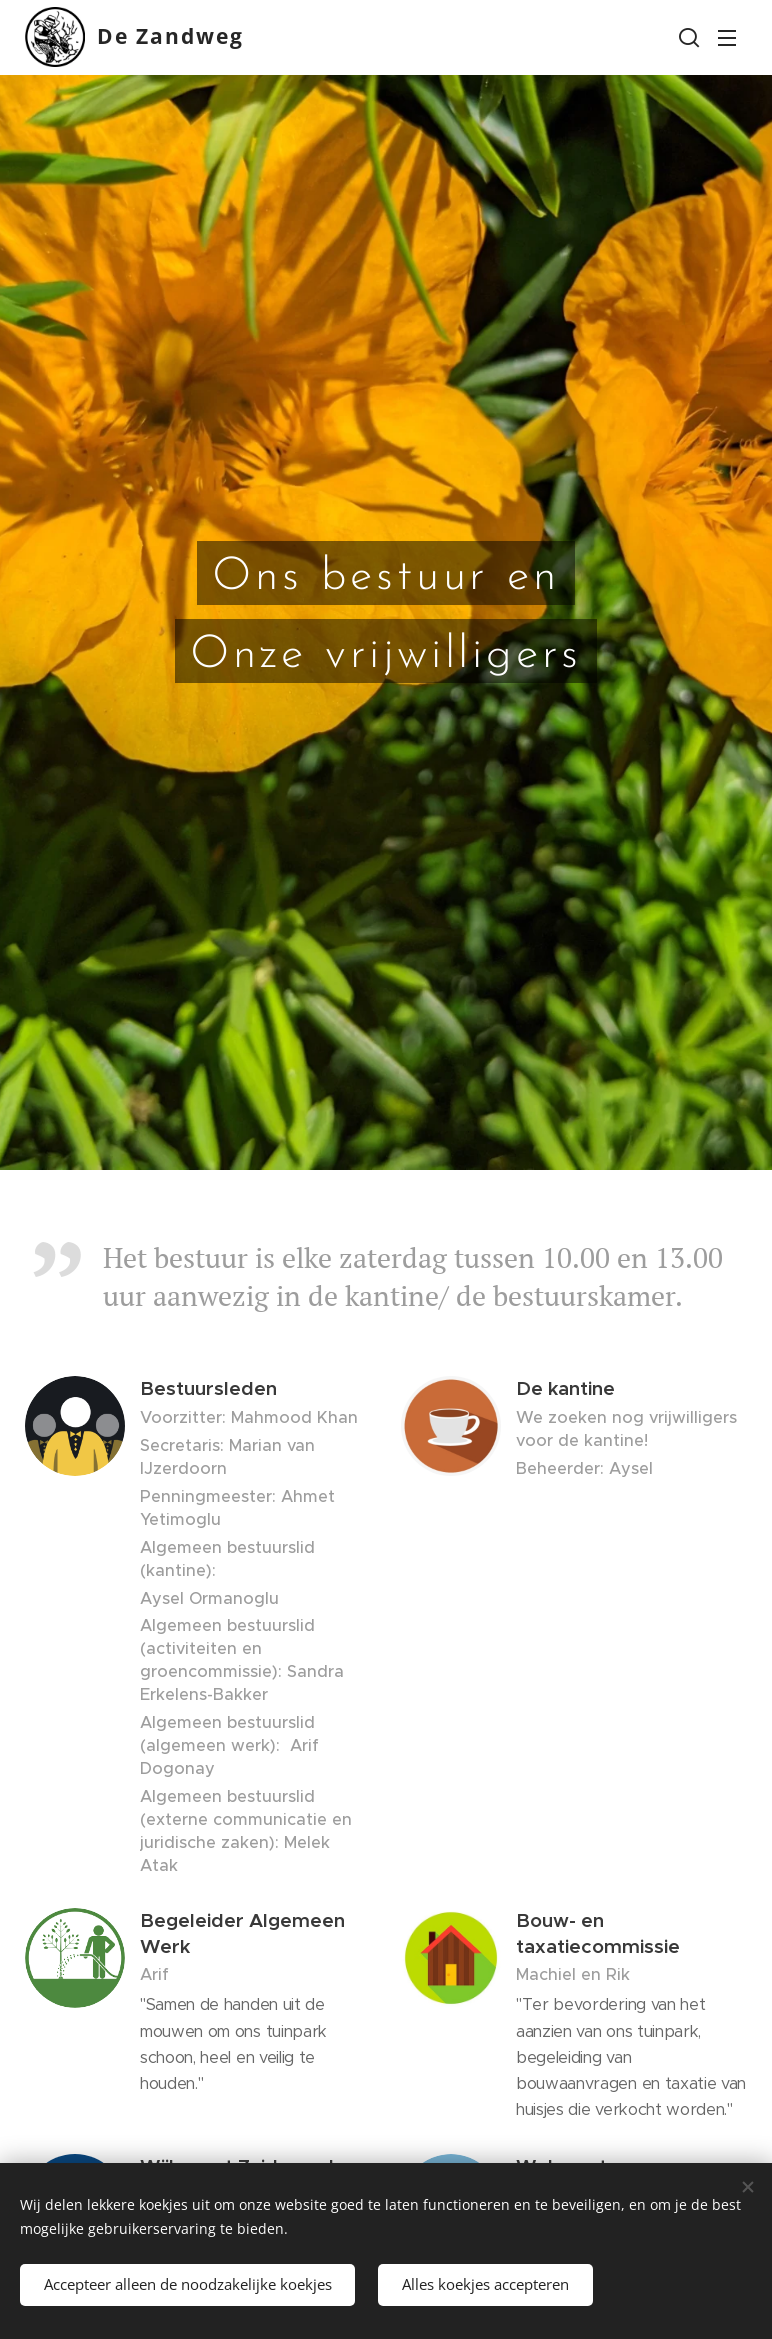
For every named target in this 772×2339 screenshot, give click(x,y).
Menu (727, 38)
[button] (687, 37)
